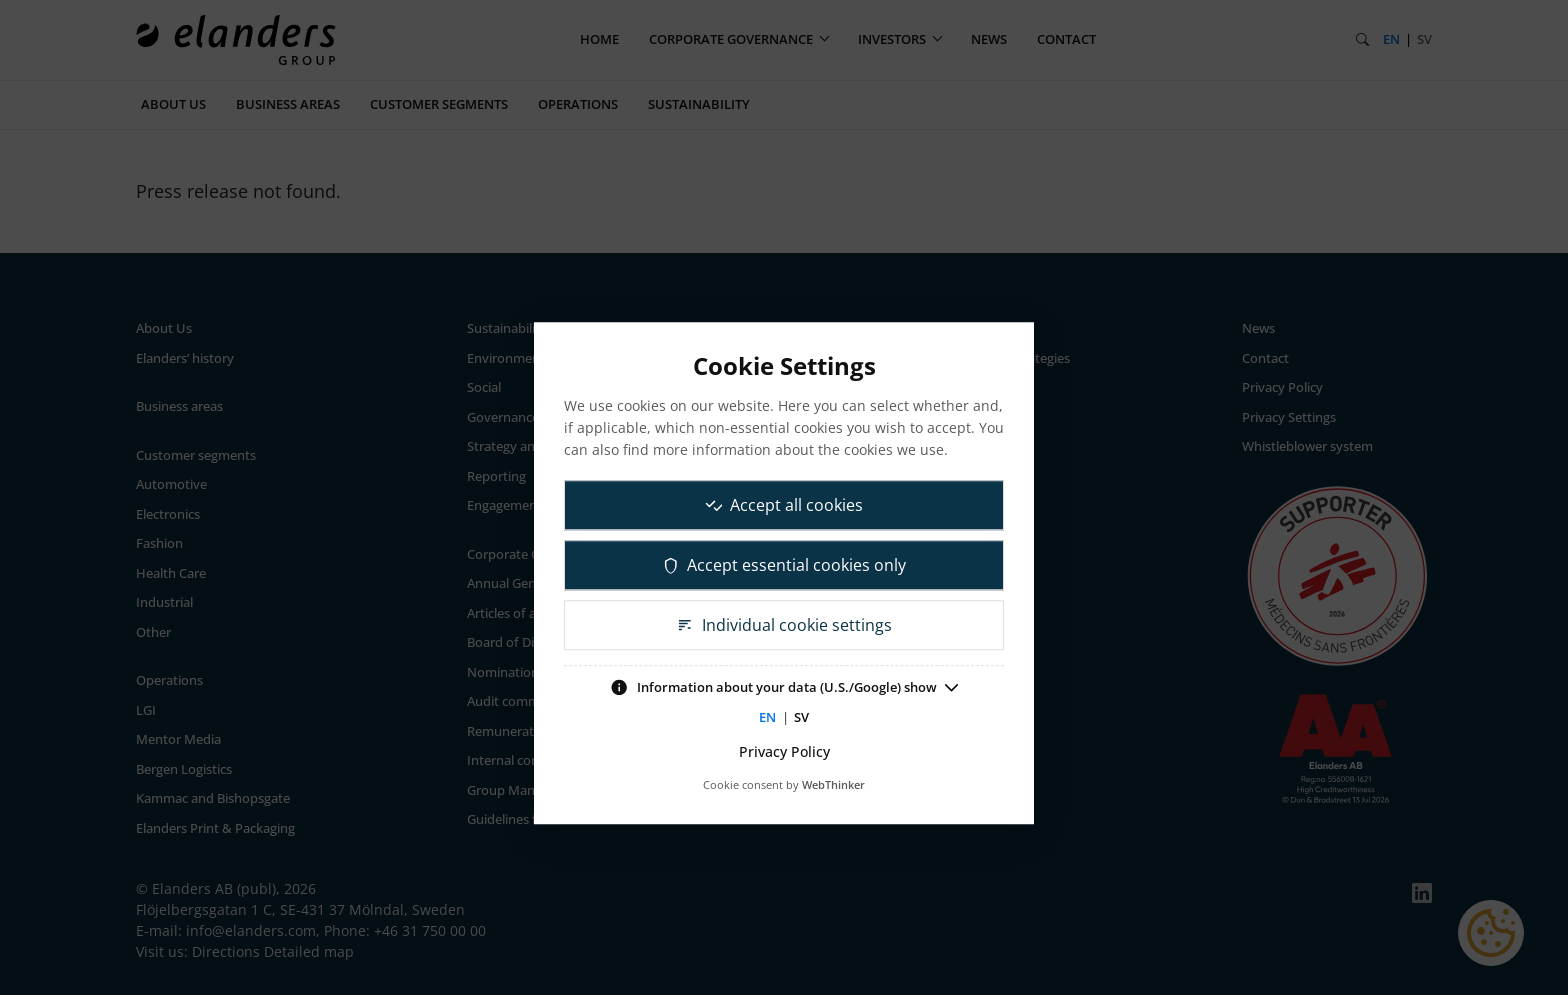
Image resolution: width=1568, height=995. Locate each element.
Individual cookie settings (784, 625)
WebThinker (833, 784)
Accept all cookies (784, 505)
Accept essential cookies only (784, 565)
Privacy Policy (784, 751)
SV (801, 717)
